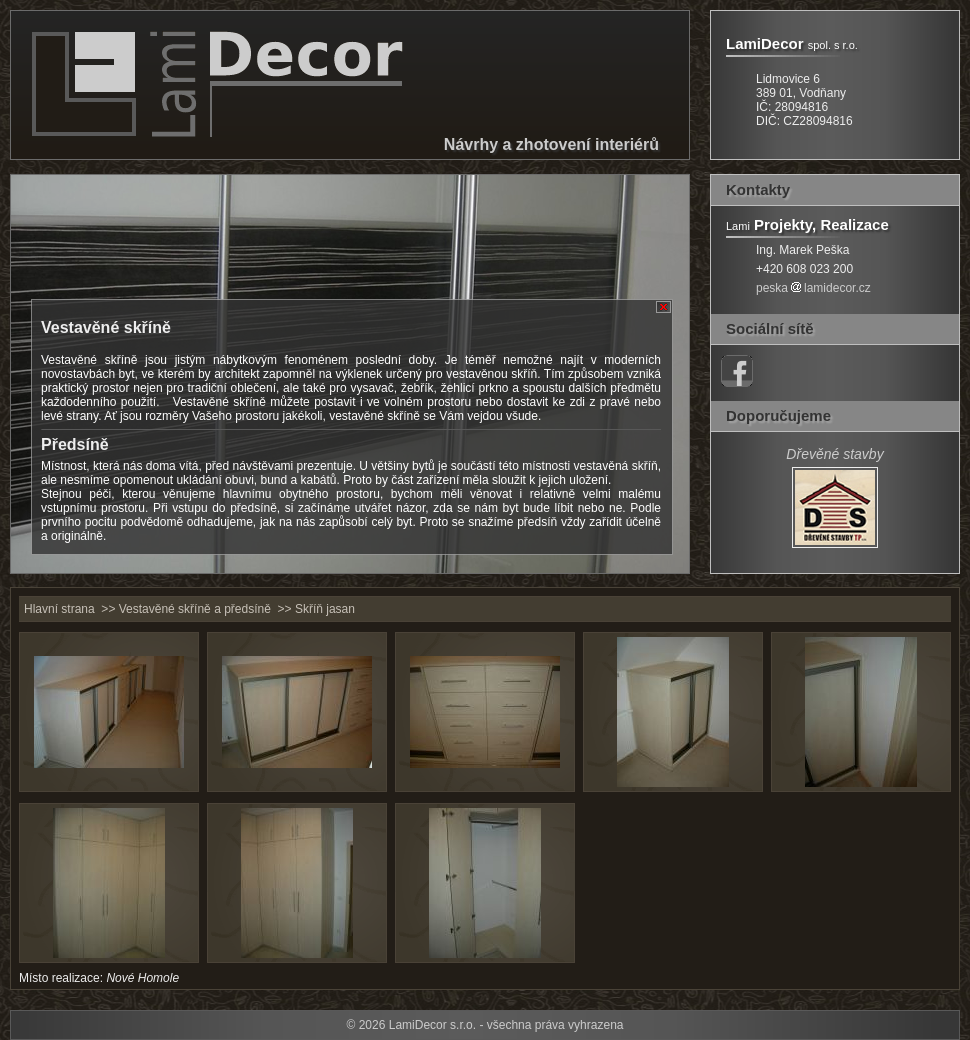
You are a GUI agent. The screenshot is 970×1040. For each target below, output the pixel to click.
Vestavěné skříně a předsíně (195, 609)
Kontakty (758, 189)
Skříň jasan (325, 609)
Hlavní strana (59, 609)
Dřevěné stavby (834, 454)
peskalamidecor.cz (813, 288)
